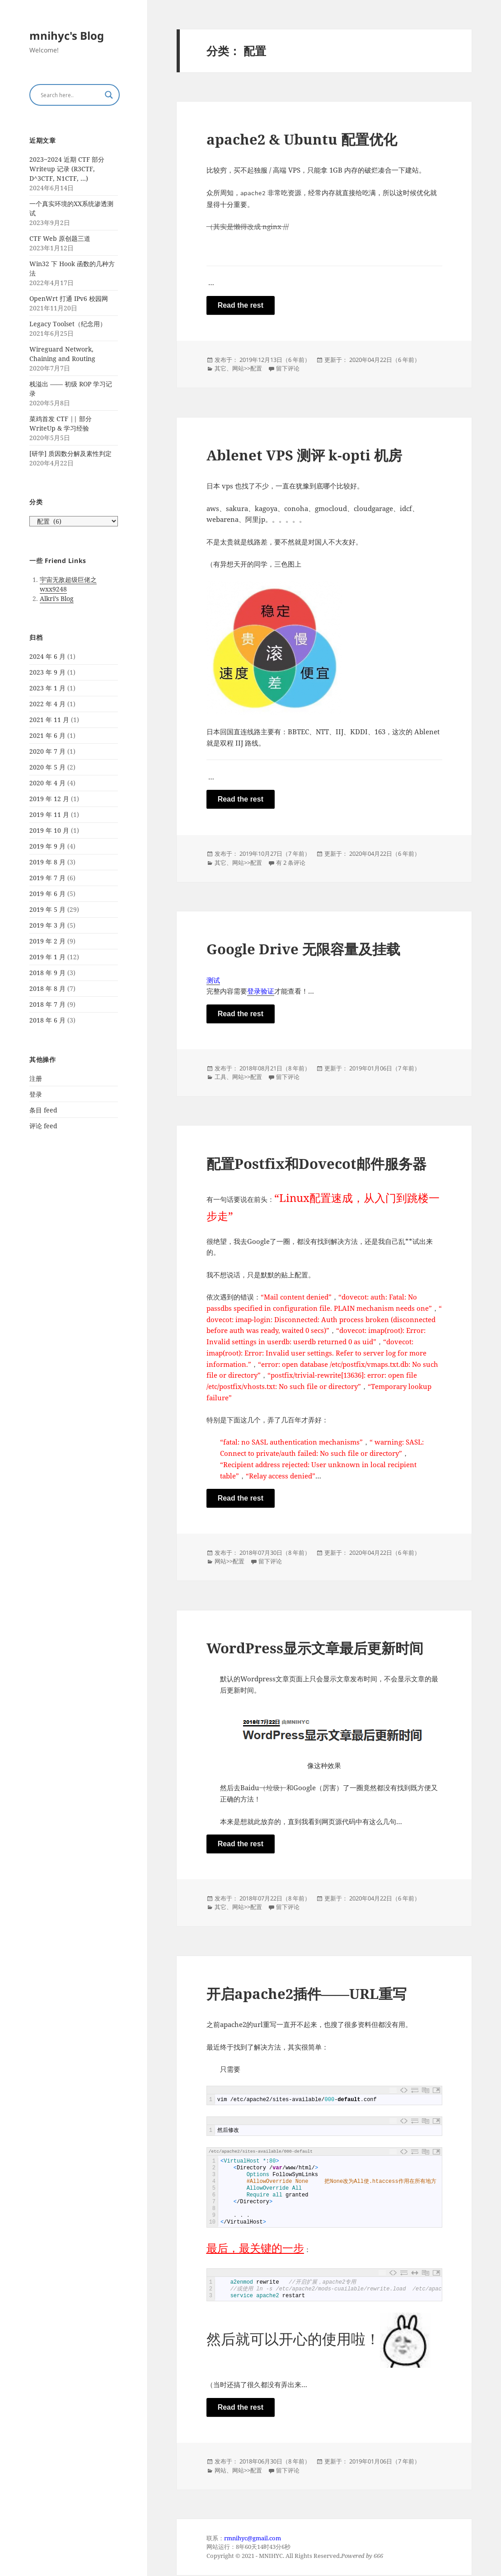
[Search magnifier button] (109, 95)
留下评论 (288, 369)
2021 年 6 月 (47, 735)
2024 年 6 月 (47, 656)
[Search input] (70, 95)
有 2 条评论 (290, 863)
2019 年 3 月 (47, 925)
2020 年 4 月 (47, 783)
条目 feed (43, 1110)
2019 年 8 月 (47, 862)
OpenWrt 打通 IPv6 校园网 (68, 298)
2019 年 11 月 (49, 814)
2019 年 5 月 (47, 909)
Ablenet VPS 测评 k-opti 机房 (304, 455)
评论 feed (43, 1125)
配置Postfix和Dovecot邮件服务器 (316, 1163)
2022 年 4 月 (47, 703)
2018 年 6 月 (47, 1020)
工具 (220, 1077)
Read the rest (240, 305)
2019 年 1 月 (47, 957)
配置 (256, 369)
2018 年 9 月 (47, 972)
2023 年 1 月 (47, 688)
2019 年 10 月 (49, 830)
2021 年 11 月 (49, 719)
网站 (238, 369)
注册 (35, 1078)
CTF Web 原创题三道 (59, 238)
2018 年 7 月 (47, 1004)
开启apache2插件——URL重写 (306, 1994)
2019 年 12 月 (49, 798)
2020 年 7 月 (47, 751)
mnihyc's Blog (66, 35)
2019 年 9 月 (47, 846)
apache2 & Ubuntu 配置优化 (301, 139)
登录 (35, 1094)
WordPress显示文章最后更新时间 (314, 1648)
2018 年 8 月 (47, 988)
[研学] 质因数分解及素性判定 (70, 453)
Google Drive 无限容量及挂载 (303, 949)
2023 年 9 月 (47, 672)
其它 (220, 369)
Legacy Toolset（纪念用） (67, 323)
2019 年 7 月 (47, 877)
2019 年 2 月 (47, 941)
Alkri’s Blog (57, 598)
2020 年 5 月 (47, 767)
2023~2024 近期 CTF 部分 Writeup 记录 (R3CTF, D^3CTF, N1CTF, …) (66, 169)
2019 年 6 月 (47, 893)
